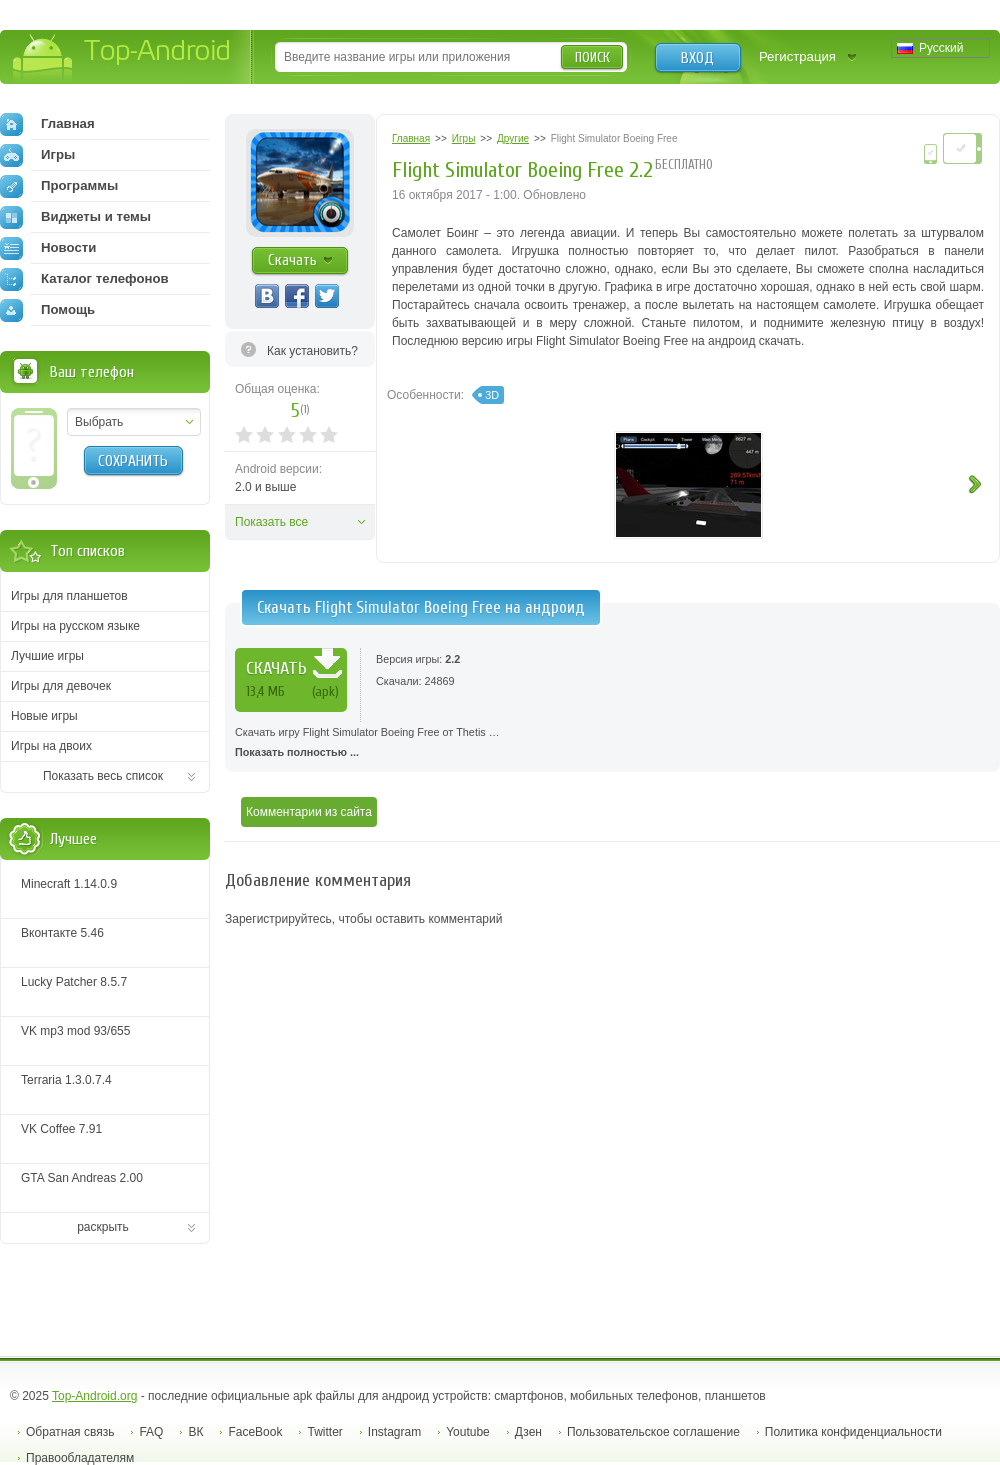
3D (492, 395)
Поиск (592, 57)
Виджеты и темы (75, 217)
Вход (697, 58)
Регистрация (797, 56)
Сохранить (133, 461)
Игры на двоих (51, 746)
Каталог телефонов (84, 279)
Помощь (47, 310)
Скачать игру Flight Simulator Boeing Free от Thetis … (612, 744)
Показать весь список (103, 776)
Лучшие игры (47, 656)
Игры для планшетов (69, 596)
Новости (48, 248)
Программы (59, 186)
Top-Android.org (94, 1396)
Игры (37, 155)
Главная (47, 124)
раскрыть (103, 1227)
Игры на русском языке (75, 626)
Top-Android (122, 58)
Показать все (271, 522)
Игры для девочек (61, 686)
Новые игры (44, 716)
